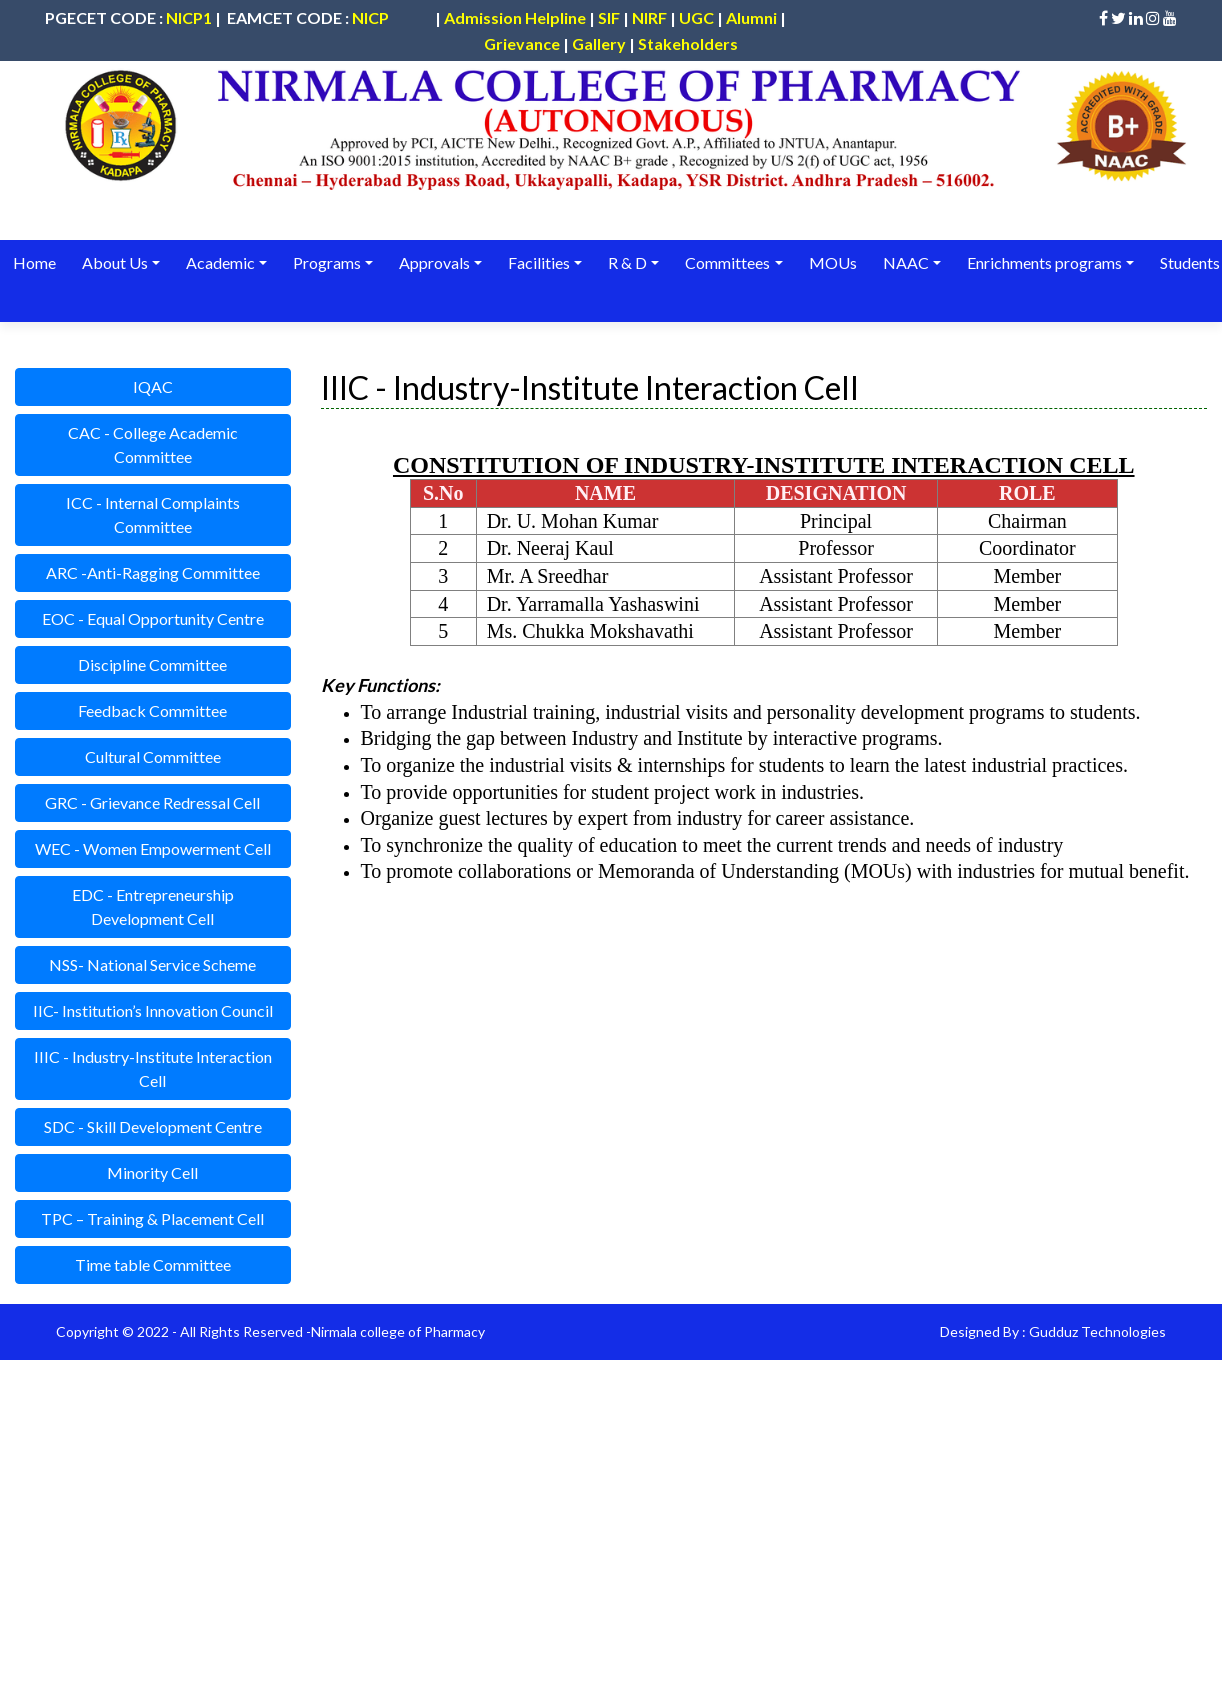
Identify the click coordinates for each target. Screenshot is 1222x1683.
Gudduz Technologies (1097, 1331)
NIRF (649, 17)
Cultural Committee (153, 756)
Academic (219, 262)
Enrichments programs (1039, 262)
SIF (609, 17)
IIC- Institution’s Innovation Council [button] (153, 1010)
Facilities (537, 262)
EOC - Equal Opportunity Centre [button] (153, 618)
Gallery (599, 43)
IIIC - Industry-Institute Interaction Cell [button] (153, 1068)
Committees (724, 262)
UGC (696, 17)
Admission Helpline (515, 17)
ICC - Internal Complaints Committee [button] (153, 514)
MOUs (829, 262)
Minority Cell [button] (152, 1172)
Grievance (522, 43)
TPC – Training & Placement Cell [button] (152, 1218)
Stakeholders (688, 43)
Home (34, 262)
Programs (326, 262)
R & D (624, 262)
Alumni (751, 17)
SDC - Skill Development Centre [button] (153, 1126)
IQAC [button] (153, 386)
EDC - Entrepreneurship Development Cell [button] (153, 906)
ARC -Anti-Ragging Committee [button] (153, 572)
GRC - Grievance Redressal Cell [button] (152, 802)
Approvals (432, 262)
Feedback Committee (152, 710)
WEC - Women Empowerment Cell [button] (153, 848)
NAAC (901, 262)
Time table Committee (153, 1264)
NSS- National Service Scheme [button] (152, 964)
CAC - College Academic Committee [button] (153, 444)
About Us (114, 262)
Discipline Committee (152, 664)
